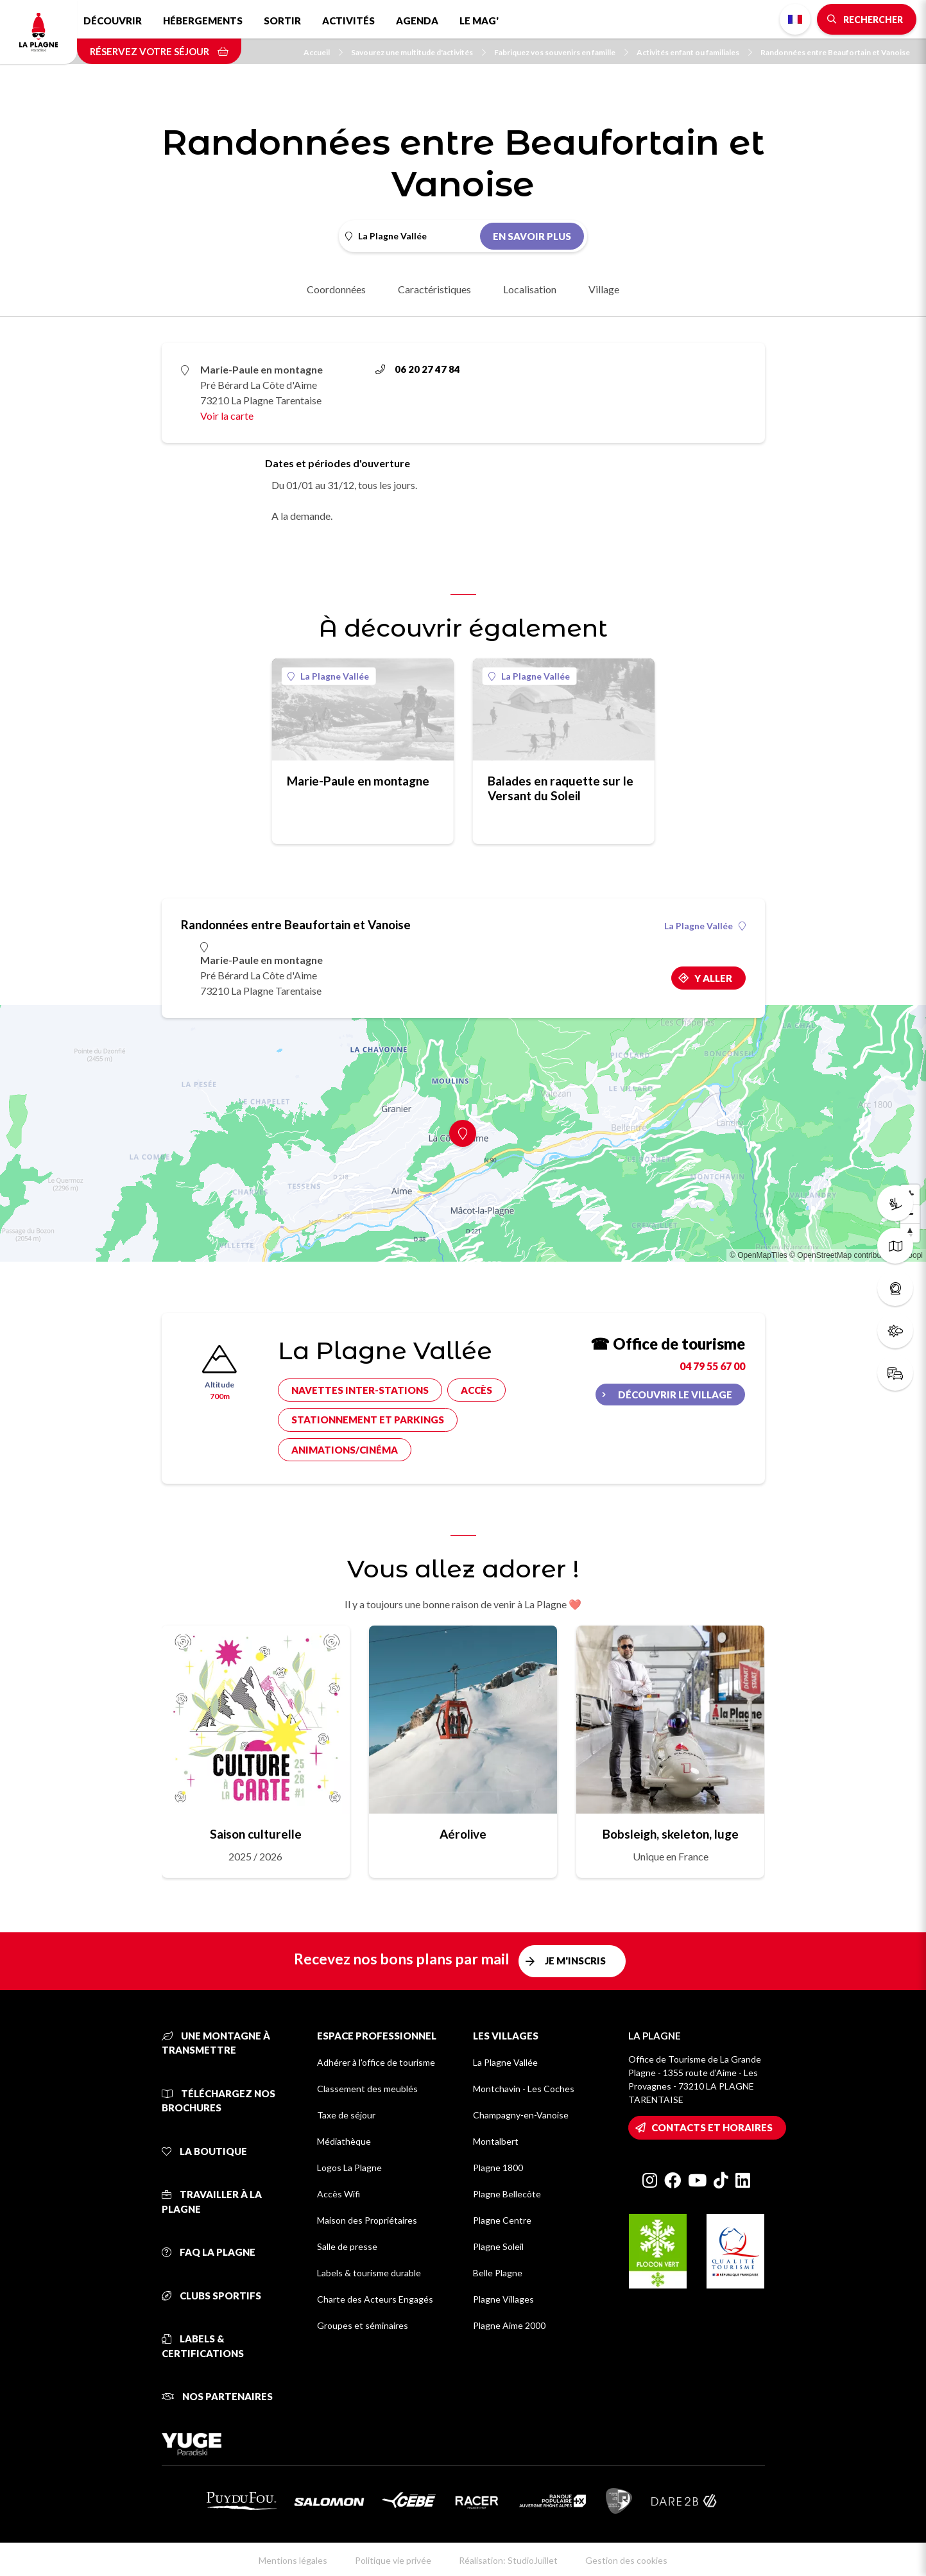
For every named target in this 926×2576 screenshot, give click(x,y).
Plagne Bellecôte (507, 2193)
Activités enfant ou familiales (694, 52)
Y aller (713, 978)
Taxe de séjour (346, 2114)
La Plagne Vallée (328, 676)
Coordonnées (336, 289)
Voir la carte (226, 415)
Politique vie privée (393, 2560)
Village (603, 289)
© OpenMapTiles (758, 1255)
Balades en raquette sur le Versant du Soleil (560, 788)
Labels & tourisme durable (369, 2272)
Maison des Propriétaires (367, 2220)
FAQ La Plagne (208, 2252)
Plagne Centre (502, 2220)
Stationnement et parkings (367, 1419)
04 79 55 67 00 (712, 1366)
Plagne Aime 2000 (509, 2325)
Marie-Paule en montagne (358, 780)
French (795, 19)
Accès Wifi (338, 2193)
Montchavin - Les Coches (523, 2088)
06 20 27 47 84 (417, 369)
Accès (476, 1390)
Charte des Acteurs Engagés (375, 2299)
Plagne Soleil (498, 2246)
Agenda (417, 20)
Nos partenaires (217, 2396)
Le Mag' (479, 20)
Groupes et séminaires (362, 2325)
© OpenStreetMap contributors (841, 1255)
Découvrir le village (675, 1394)
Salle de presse (347, 2246)
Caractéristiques (434, 289)
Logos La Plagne (349, 2167)
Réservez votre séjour (159, 51)
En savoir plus (532, 236)
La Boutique (204, 2151)
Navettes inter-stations (360, 1390)
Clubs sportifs (211, 2295)
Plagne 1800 (498, 2167)
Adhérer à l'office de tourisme (376, 2062)
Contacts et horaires (712, 2127)
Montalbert (496, 2141)
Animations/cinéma (344, 1449)
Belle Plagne (497, 2272)
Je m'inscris (575, 1960)
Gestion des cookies (626, 2560)
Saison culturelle (256, 1833)
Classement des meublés (367, 2088)
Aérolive (463, 1833)
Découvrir (112, 20)
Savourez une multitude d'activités (418, 52)
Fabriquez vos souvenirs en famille (561, 52)
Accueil (323, 52)
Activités (348, 20)
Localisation (529, 289)
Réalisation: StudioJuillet (508, 2560)
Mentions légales (293, 2560)
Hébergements (203, 20)
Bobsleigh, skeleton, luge (671, 1833)
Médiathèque (344, 2141)
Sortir (282, 20)
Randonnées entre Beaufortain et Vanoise (835, 52)
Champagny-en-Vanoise (521, 2114)
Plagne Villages (503, 2299)
